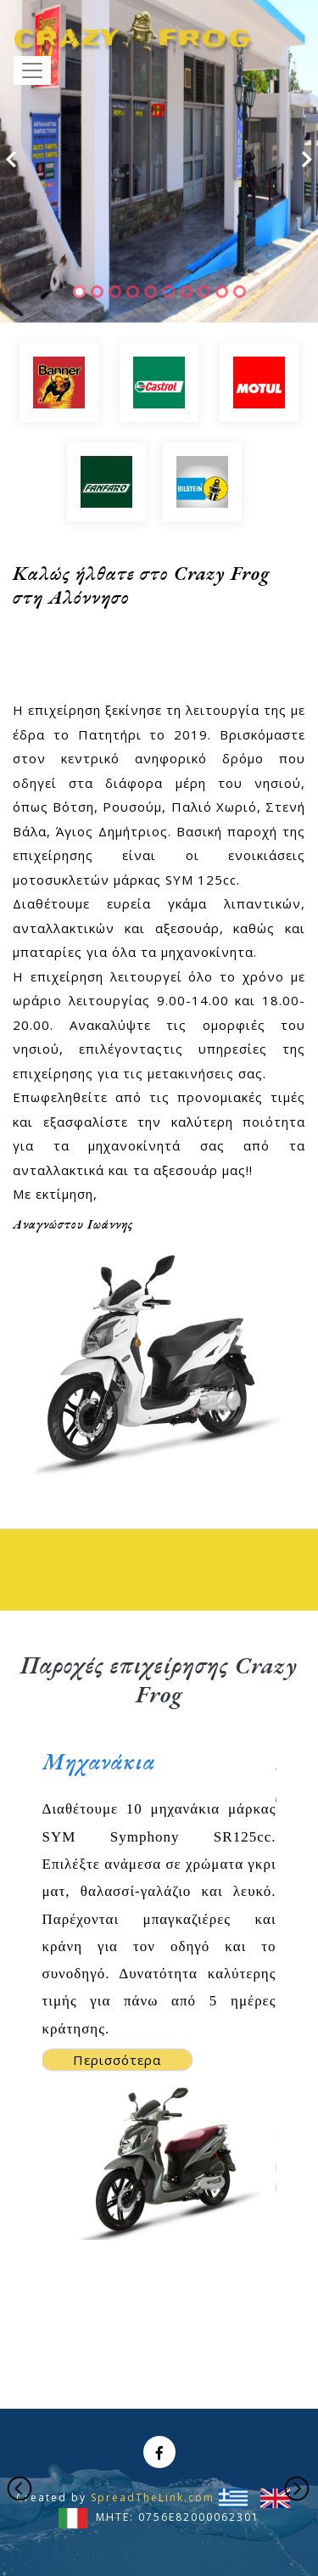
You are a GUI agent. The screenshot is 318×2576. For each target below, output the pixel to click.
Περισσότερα (117, 2059)
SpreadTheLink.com (153, 2497)
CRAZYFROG (133, 32)
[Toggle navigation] (32, 70)
